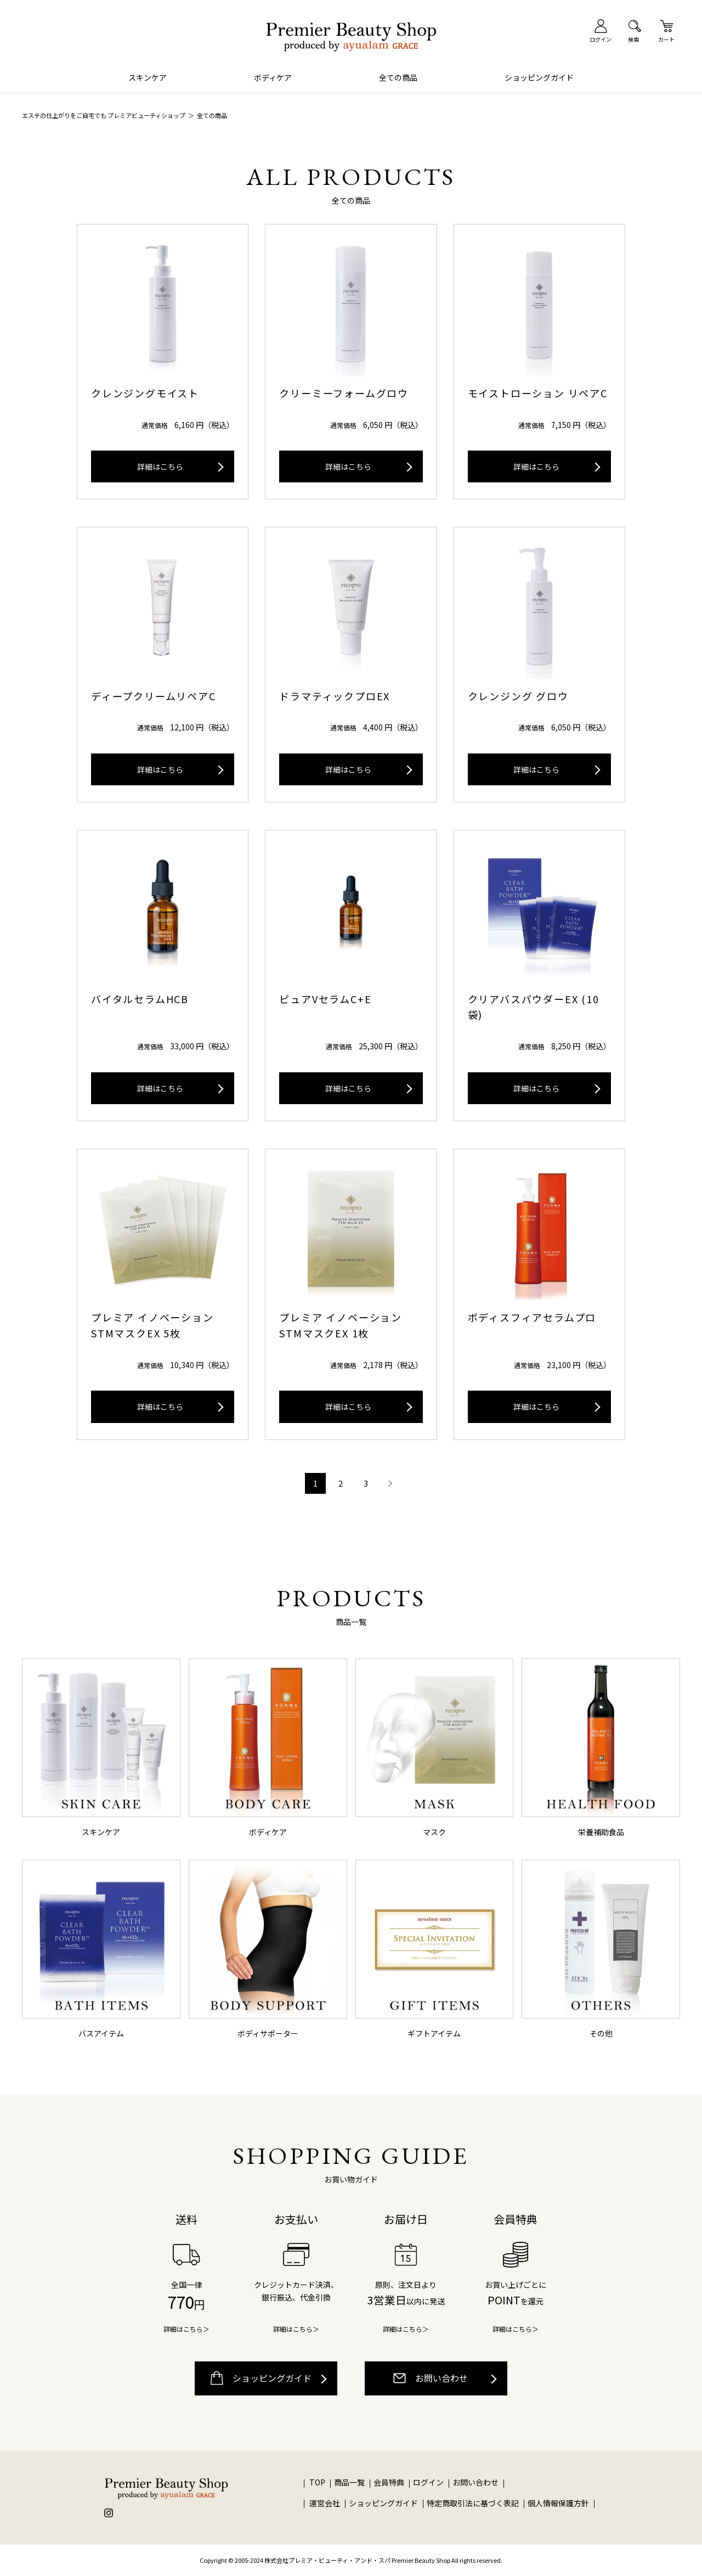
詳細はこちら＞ (186, 2328)
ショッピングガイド (539, 77)
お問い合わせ (430, 2378)
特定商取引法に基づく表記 (473, 2503)
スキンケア (147, 77)
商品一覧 (349, 2482)
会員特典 (388, 2482)
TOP (317, 2482)
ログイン (429, 2482)
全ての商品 (398, 77)
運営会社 (324, 2503)
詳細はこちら (160, 466)
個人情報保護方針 (558, 2503)
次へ (388, 1483)
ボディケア (273, 77)
